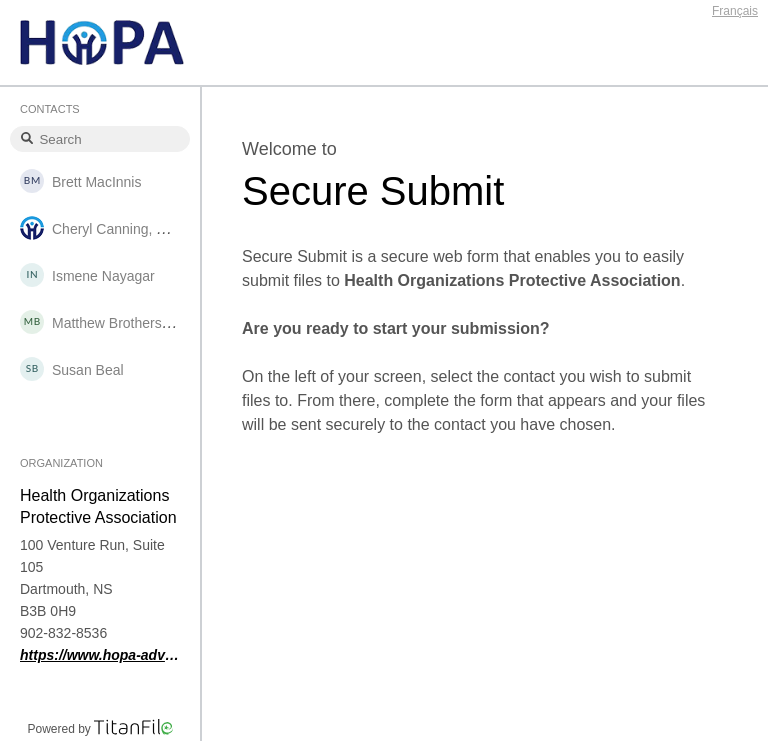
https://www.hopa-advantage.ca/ (100, 655)
